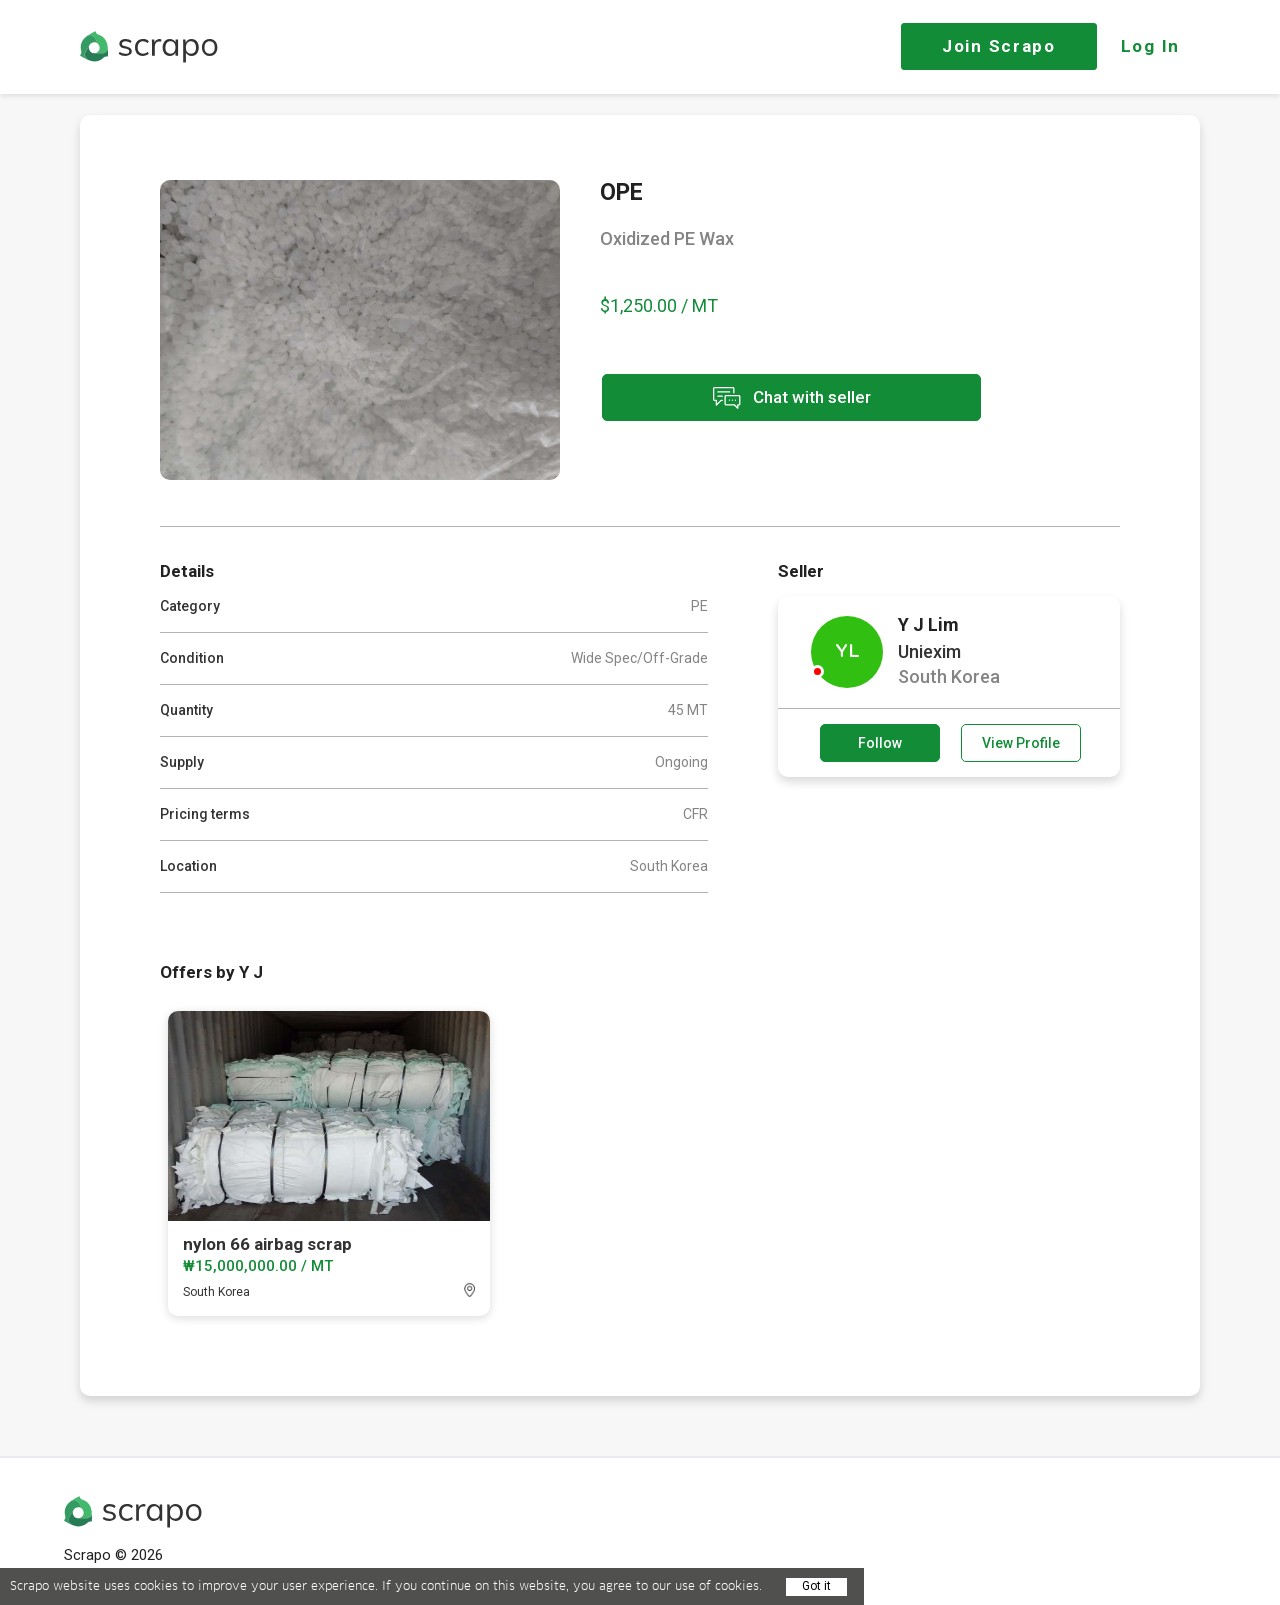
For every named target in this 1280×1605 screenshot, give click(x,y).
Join (999, 46)
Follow (880, 743)
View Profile (1021, 743)
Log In (1150, 46)
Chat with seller (778, 398)
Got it (816, 1586)
